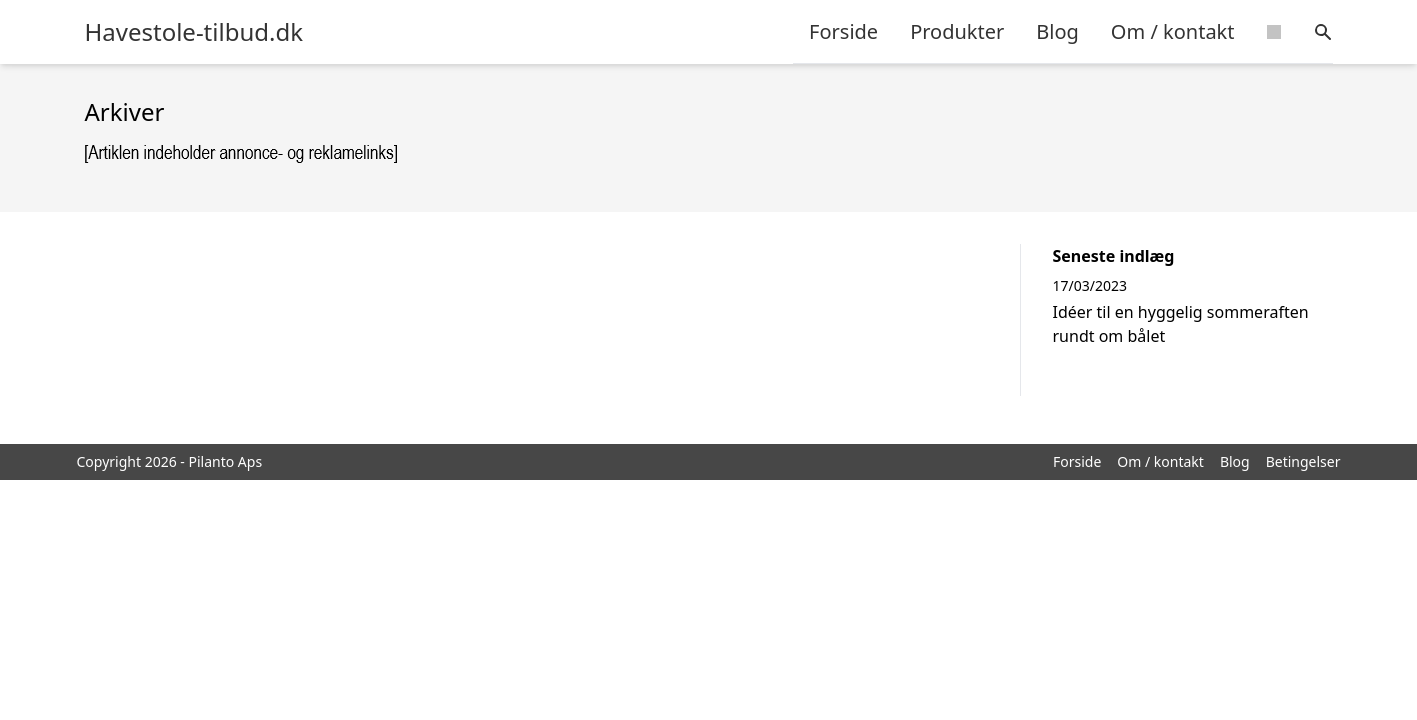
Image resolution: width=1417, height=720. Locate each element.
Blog (1057, 31)
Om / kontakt (1173, 31)
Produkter (957, 31)
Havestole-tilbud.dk (194, 32)
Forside (843, 31)
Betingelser (1303, 461)
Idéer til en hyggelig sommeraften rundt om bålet (1181, 324)
